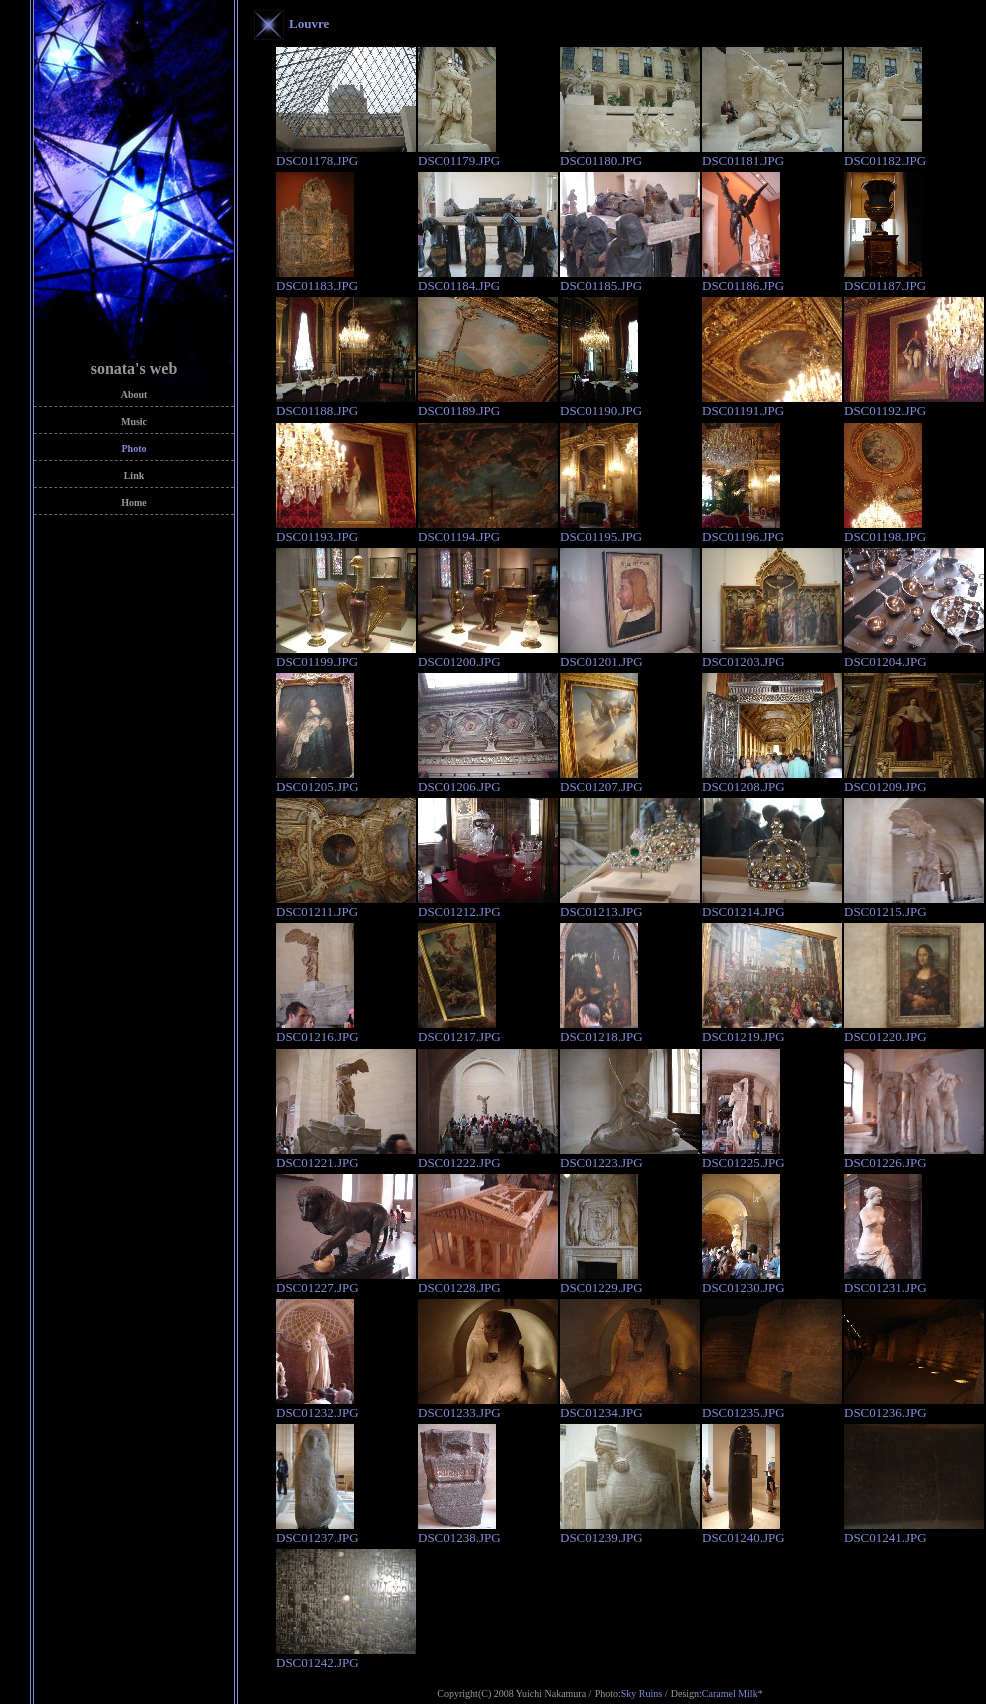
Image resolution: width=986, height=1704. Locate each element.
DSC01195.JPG (601, 530)
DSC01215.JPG (914, 905)
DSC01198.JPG (885, 530)
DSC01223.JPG (630, 1156)
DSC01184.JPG (488, 279)
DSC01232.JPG (317, 1406)
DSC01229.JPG (601, 1281)
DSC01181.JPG (772, 154)
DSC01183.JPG (317, 279)
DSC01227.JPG (346, 1281)
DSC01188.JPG (346, 404)
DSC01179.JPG (459, 154)
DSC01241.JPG (914, 1531)
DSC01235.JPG (772, 1406)
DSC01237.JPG (317, 1531)
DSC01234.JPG (630, 1406)
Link (134, 475)
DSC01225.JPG (743, 1156)
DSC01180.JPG (630, 154)
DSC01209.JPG (914, 780)
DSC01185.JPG (630, 279)
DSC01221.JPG (346, 1156)
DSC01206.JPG (488, 780)
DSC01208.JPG (772, 780)
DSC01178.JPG (346, 154)
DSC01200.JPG (488, 655)
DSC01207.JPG (601, 780)
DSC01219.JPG (772, 1030)
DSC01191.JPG (772, 404)
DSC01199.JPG (346, 655)
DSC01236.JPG (914, 1406)
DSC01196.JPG (743, 530)
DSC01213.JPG (630, 905)
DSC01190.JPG (601, 404)
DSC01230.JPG (743, 1281)
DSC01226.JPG (914, 1156)
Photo (134, 448)
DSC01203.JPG (772, 655)
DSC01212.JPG (488, 905)
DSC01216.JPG (317, 1030)
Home (134, 502)
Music (134, 421)
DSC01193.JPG (346, 530)
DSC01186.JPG (743, 279)
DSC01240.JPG (743, 1531)
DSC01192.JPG (914, 404)
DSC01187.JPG (885, 279)
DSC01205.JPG (317, 780)
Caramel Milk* (732, 1693)
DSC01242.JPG (346, 1656)
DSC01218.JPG (601, 1030)
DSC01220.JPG (914, 1030)
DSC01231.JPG (885, 1281)
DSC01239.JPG (630, 1531)
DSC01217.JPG (459, 1030)
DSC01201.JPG (630, 655)
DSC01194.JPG (488, 530)
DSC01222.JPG (488, 1156)
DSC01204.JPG (914, 655)
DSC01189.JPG (488, 404)
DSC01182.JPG (885, 154)
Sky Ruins (641, 1693)
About (134, 394)
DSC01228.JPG (488, 1281)
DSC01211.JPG (346, 905)
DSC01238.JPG (459, 1531)
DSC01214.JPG (772, 905)
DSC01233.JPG (488, 1406)
